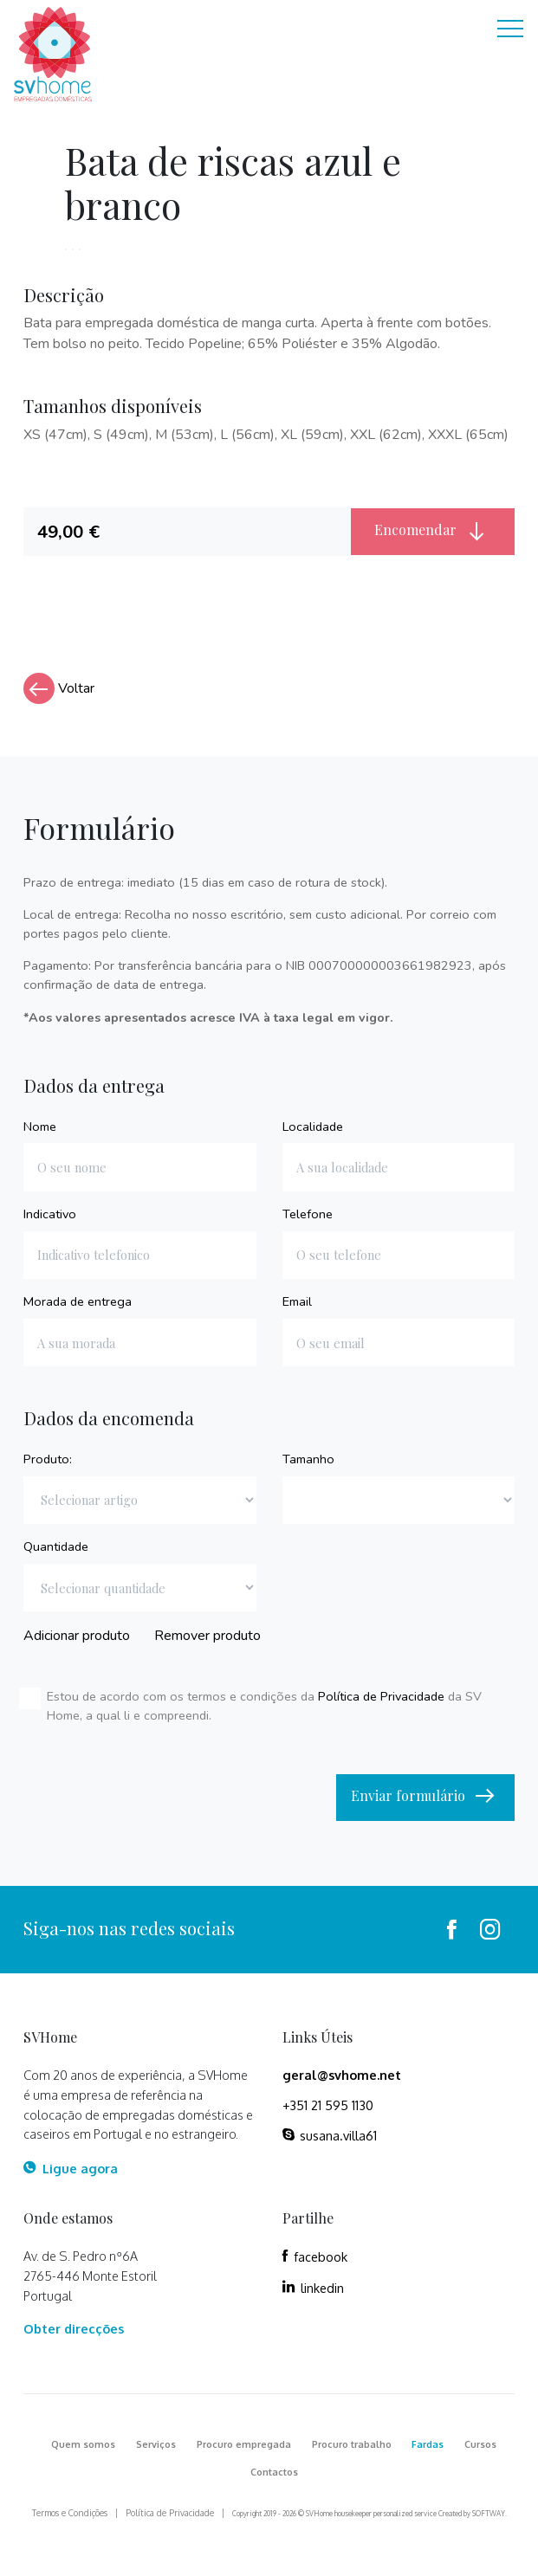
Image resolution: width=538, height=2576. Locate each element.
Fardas (428, 2444)
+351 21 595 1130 (327, 2105)
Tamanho (308, 1459)
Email (297, 1301)
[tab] (186, 532)
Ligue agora (70, 2168)
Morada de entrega (77, 1301)
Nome (39, 1126)
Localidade (312, 1126)
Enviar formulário (425, 1796)
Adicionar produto (76, 1635)
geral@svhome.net (341, 2074)
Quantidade (55, 1546)
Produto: (47, 1459)
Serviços (156, 2444)
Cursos (480, 2444)
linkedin (313, 2287)
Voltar (58, 688)
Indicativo (49, 1214)
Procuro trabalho (352, 2444)
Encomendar (432, 530)
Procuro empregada (244, 2444)
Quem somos (83, 2444)
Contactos (274, 2472)
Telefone (307, 1214)
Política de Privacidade (381, 1696)
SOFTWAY (488, 2513)
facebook (314, 2256)
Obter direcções (73, 2328)
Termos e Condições (69, 2513)
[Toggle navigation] (510, 31)
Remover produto (207, 1635)
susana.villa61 (329, 2135)
